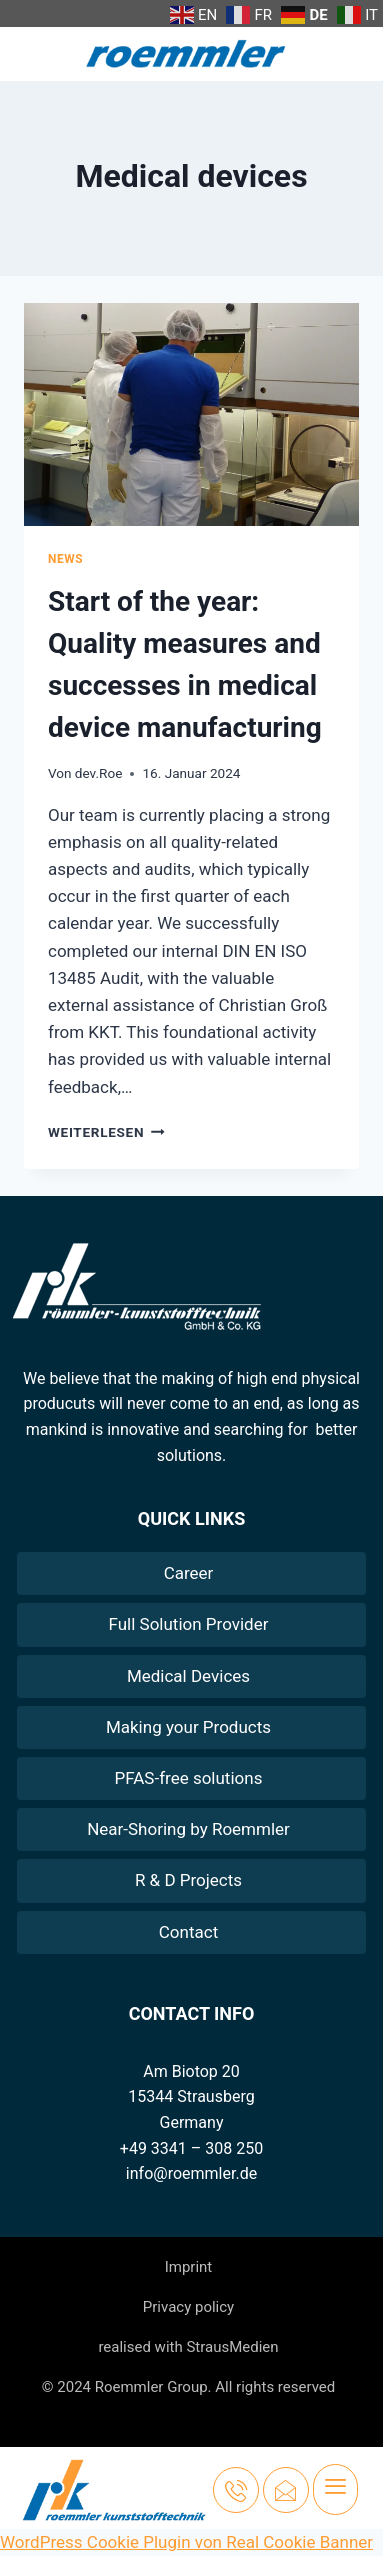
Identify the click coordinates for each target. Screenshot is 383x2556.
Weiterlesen (106, 1132)
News (65, 559)
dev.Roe (99, 773)
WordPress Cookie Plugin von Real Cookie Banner (186, 2542)
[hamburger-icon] (335, 2489)
